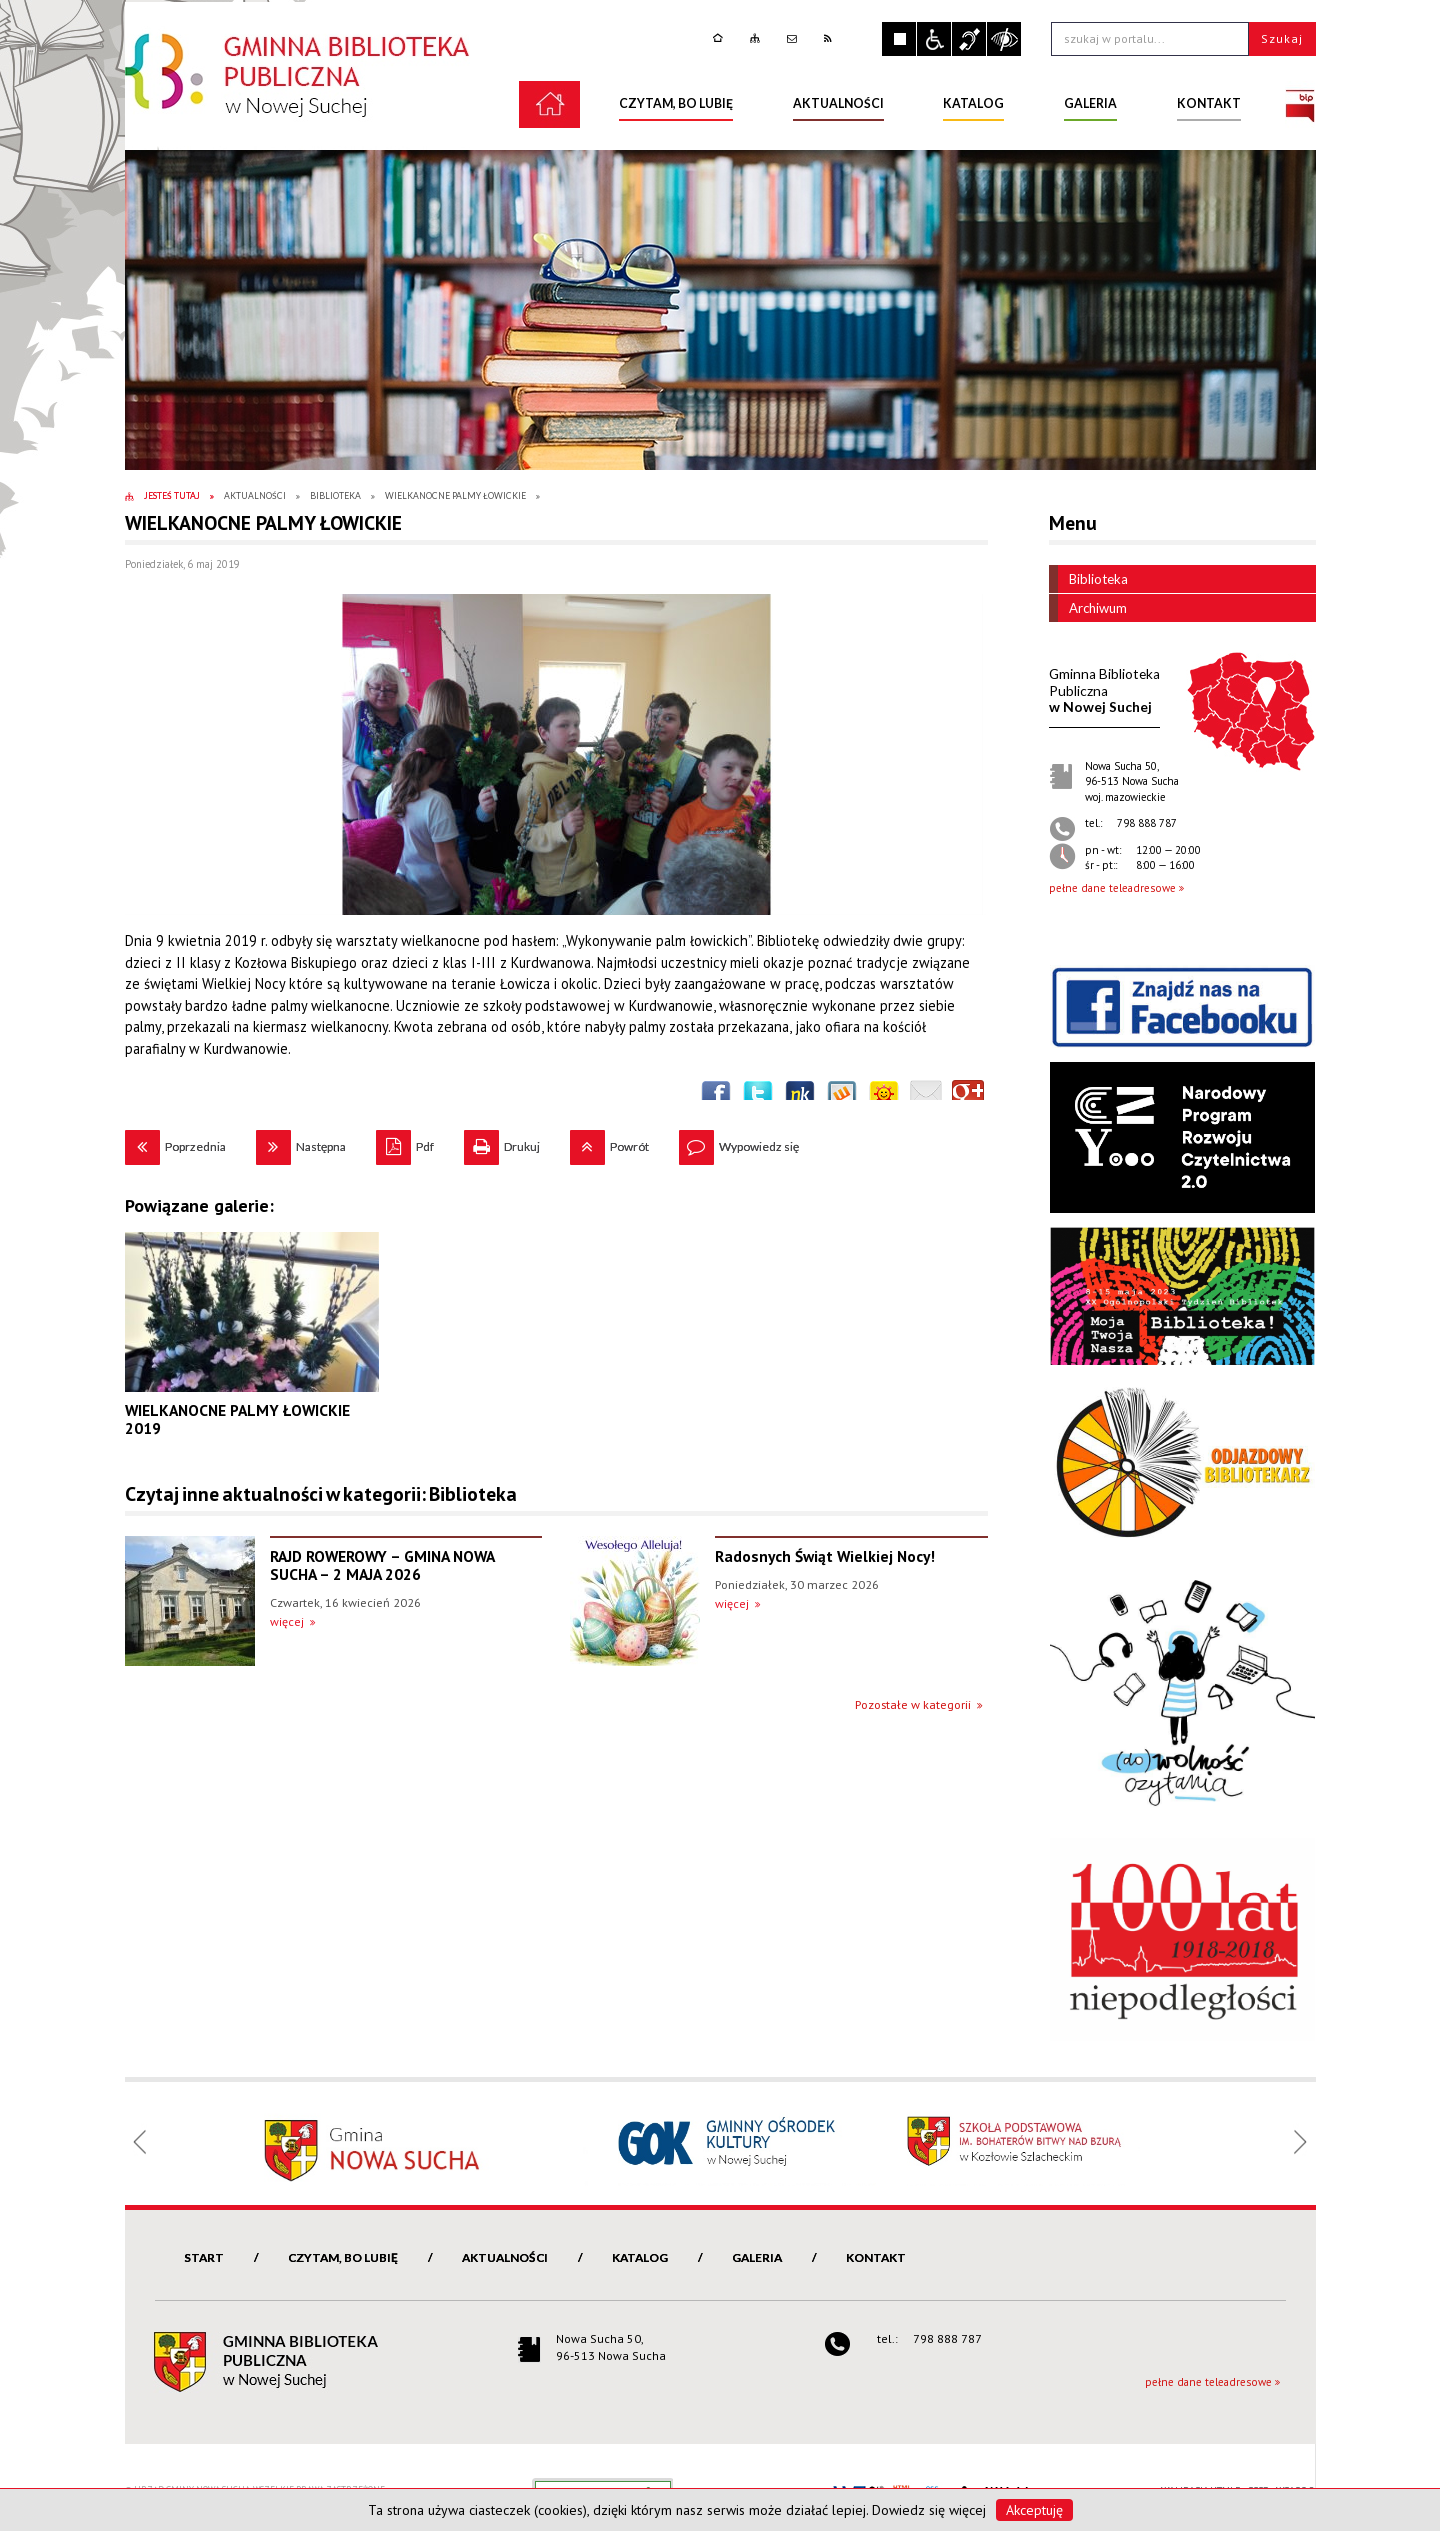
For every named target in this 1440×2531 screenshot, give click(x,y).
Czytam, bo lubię (343, 2257)
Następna (301, 1142)
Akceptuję (1034, 2510)
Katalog (640, 2257)
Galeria (757, 2257)
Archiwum (1088, 608)
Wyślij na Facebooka (716, 1096)
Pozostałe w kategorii (913, 1704)
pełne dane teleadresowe (1112, 888)
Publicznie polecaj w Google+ (968, 1096)
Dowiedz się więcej (929, 2510)
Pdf (405, 1142)
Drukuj (502, 1142)
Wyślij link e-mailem (926, 1096)
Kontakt (876, 2257)
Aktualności (505, 2257)
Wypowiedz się (739, 1142)
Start (204, 2257)
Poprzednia (175, 1142)
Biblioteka (1088, 579)
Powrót (609, 1142)
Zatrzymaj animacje (899, 39)
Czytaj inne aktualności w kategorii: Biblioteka (321, 1494)
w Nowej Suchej (1104, 690)
